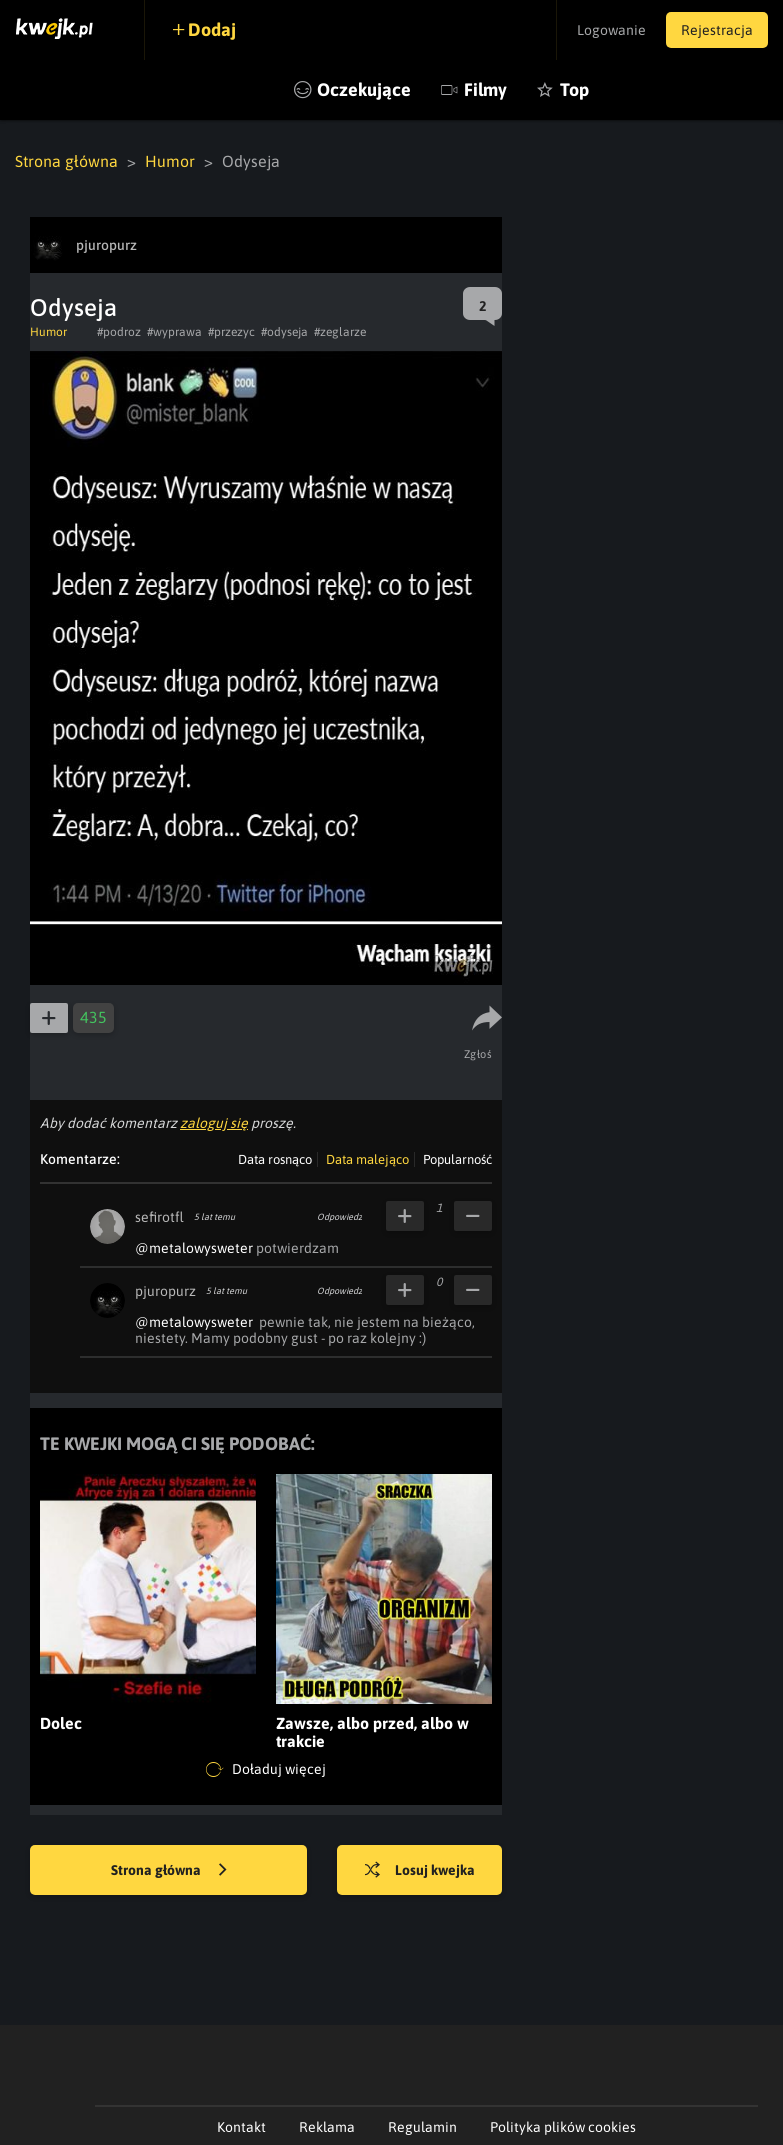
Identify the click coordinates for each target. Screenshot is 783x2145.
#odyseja (284, 332)
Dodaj (212, 29)
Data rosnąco (275, 1159)
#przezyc (231, 332)
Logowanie (611, 30)
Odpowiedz (339, 1217)
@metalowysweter (194, 1248)
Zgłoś (478, 1054)
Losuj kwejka (420, 1871)
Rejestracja (717, 30)
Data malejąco (367, 1159)
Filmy (485, 89)
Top (574, 89)
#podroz (119, 332)
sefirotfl (159, 1217)
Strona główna (66, 161)
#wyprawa (174, 332)
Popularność (457, 1159)
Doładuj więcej (266, 1770)
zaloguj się (214, 1123)
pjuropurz (165, 1291)
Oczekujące (364, 89)
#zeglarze (340, 332)
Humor (170, 161)
